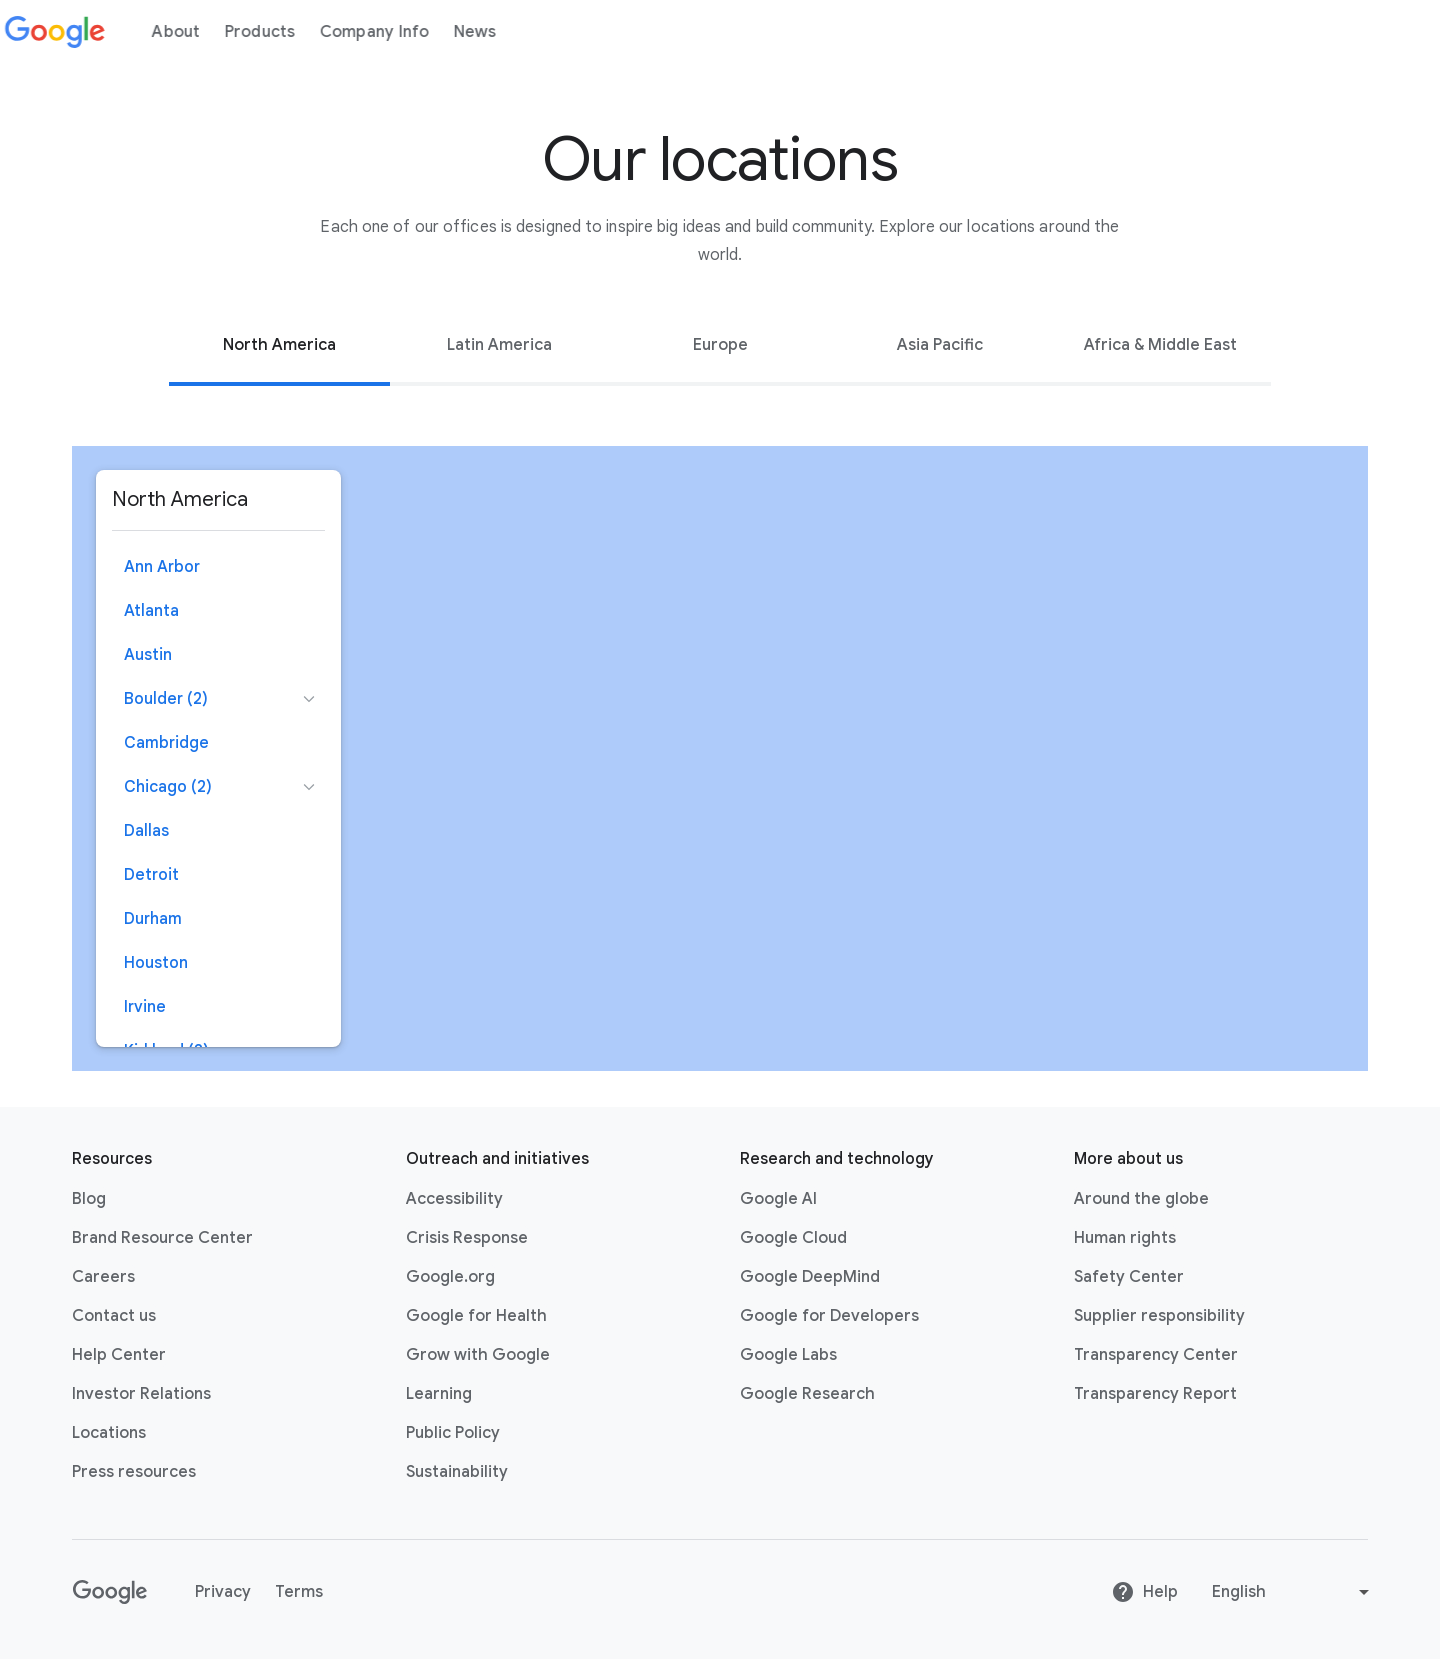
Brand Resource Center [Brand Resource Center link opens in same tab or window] (162, 1238)
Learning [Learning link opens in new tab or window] (439, 1394)
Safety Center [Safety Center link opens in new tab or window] (1129, 1277)
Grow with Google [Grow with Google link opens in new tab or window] (478, 1355)
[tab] (279, 345)
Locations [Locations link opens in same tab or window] (109, 1433)
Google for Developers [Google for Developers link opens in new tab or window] (829, 1316)
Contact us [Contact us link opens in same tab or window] (114, 1316)
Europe (720, 345)
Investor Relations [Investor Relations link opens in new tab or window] (141, 1394)
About (188, 32)
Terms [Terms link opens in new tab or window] (299, 1592)
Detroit (151, 875)
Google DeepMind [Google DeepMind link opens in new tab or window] (810, 1277)
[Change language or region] (1293, 1592)
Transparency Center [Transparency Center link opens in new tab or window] (1156, 1355)
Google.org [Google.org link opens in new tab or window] (450, 1277)
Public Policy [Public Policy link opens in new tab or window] (453, 1433)
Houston (156, 963)
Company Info (386, 32)
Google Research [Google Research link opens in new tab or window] (807, 1394)
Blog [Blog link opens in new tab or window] (89, 1199)
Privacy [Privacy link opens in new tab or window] (223, 1592)
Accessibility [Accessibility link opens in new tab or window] (454, 1199)
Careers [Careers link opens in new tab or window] (103, 1277)
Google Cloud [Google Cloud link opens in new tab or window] (793, 1238)
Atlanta (151, 611)
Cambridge (166, 743)
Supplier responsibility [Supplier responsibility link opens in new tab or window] (1159, 1316)
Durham (153, 919)
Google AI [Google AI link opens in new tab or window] (778, 1199)
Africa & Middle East (1160, 345)
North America (279, 345)
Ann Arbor (162, 567)
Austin (148, 655)
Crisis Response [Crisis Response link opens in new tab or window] (467, 1238)
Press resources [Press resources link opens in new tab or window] (134, 1472)
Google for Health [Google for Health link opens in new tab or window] (476, 1316)
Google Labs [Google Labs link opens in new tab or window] (788, 1355)
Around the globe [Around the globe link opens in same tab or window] (1141, 1199)
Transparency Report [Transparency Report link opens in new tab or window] (1155, 1394)
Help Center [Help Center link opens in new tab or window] (119, 1355)
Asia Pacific (940, 345)
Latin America (499, 345)
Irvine (145, 1007)
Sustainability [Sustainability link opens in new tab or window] (457, 1472)
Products (271, 32)
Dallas (146, 831)
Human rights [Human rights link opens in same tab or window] (1125, 1238)
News (486, 32)
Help (1144, 1592)
